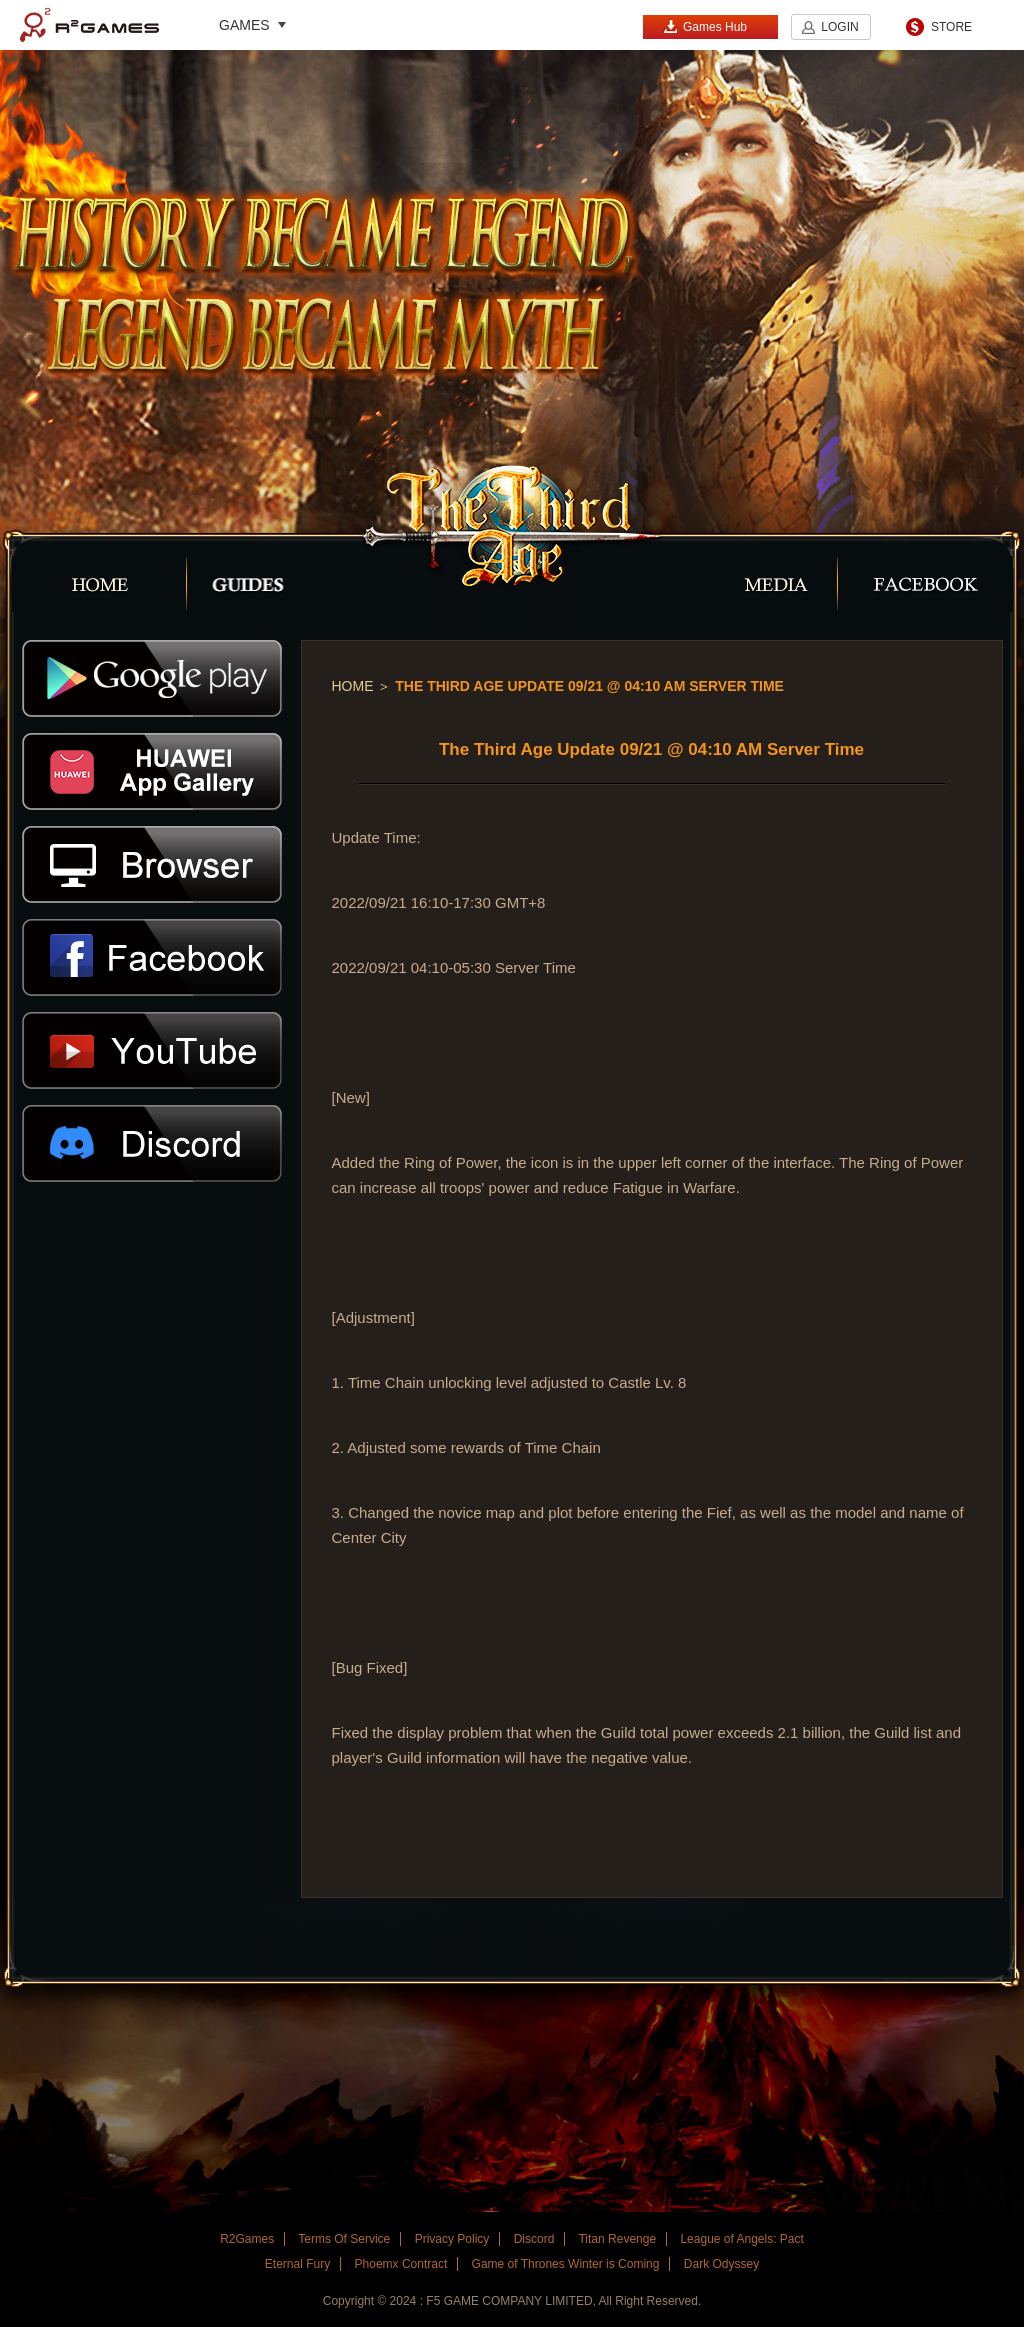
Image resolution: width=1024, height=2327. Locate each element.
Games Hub (705, 26)
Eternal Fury (297, 2264)
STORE (951, 27)
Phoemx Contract (401, 2264)
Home (353, 686)
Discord (534, 2239)
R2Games (89, 25)
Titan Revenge (617, 2239)
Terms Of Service (344, 2239)
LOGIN (839, 27)
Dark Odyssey (721, 2264)
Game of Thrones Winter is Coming (566, 2264)
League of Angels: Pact (741, 2239)
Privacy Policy (452, 2239)
